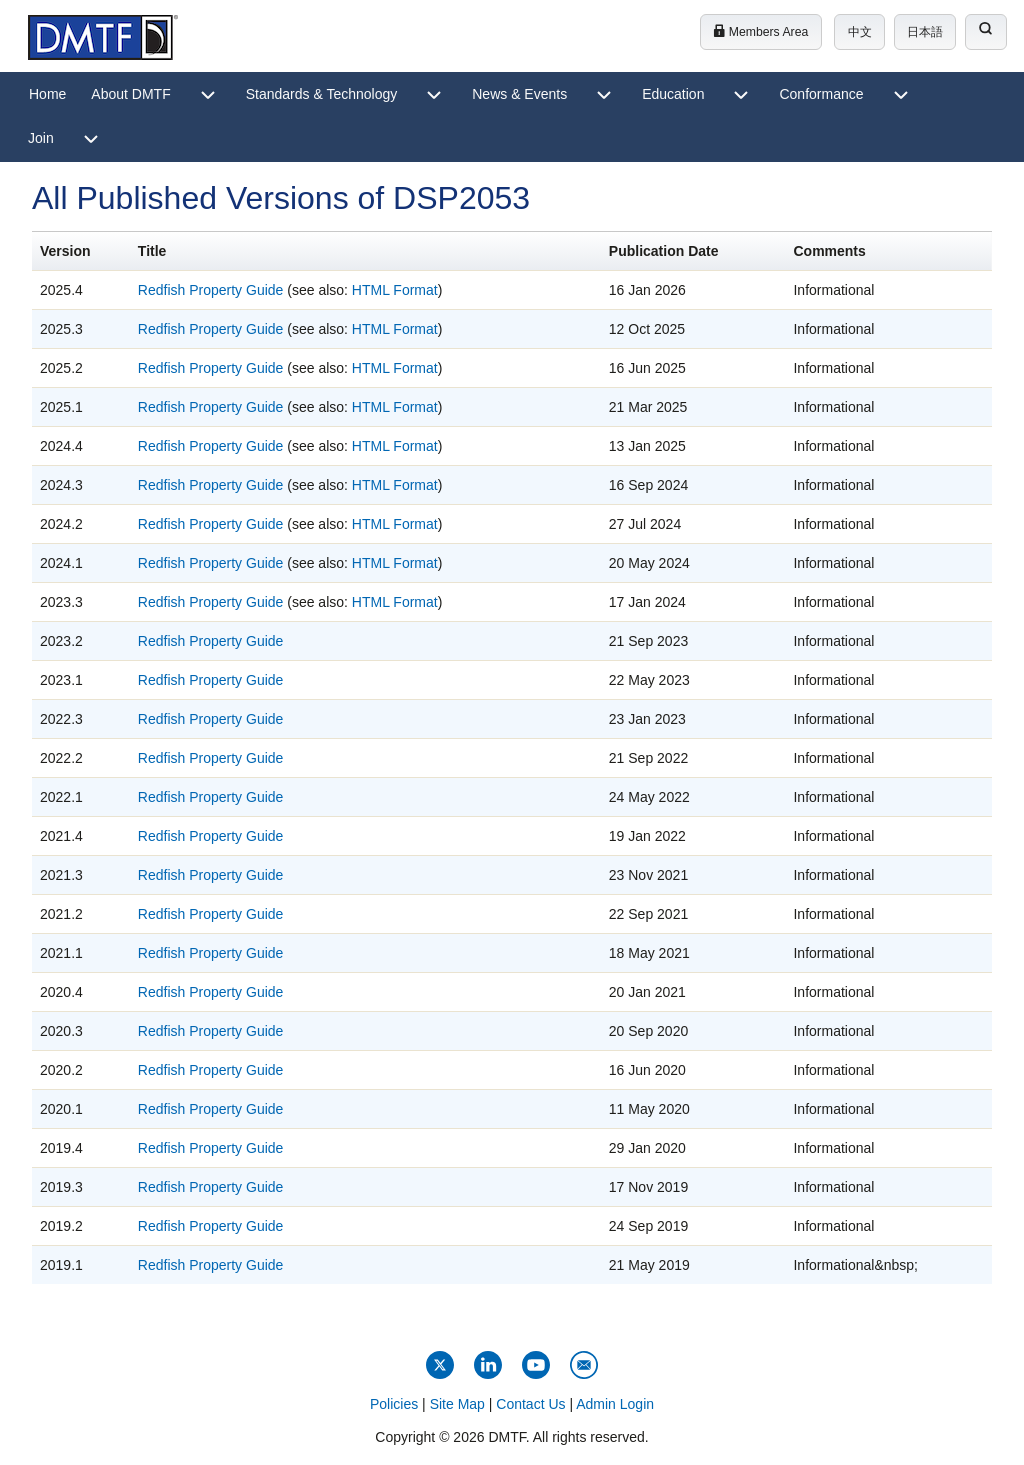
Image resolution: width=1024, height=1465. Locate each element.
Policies (394, 1404)
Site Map (457, 1404)
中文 (860, 32)
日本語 (925, 32)
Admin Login (615, 1404)
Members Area (760, 32)
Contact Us (530, 1404)
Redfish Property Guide (211, 290)
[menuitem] (47, 95)
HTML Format (395, 290)
